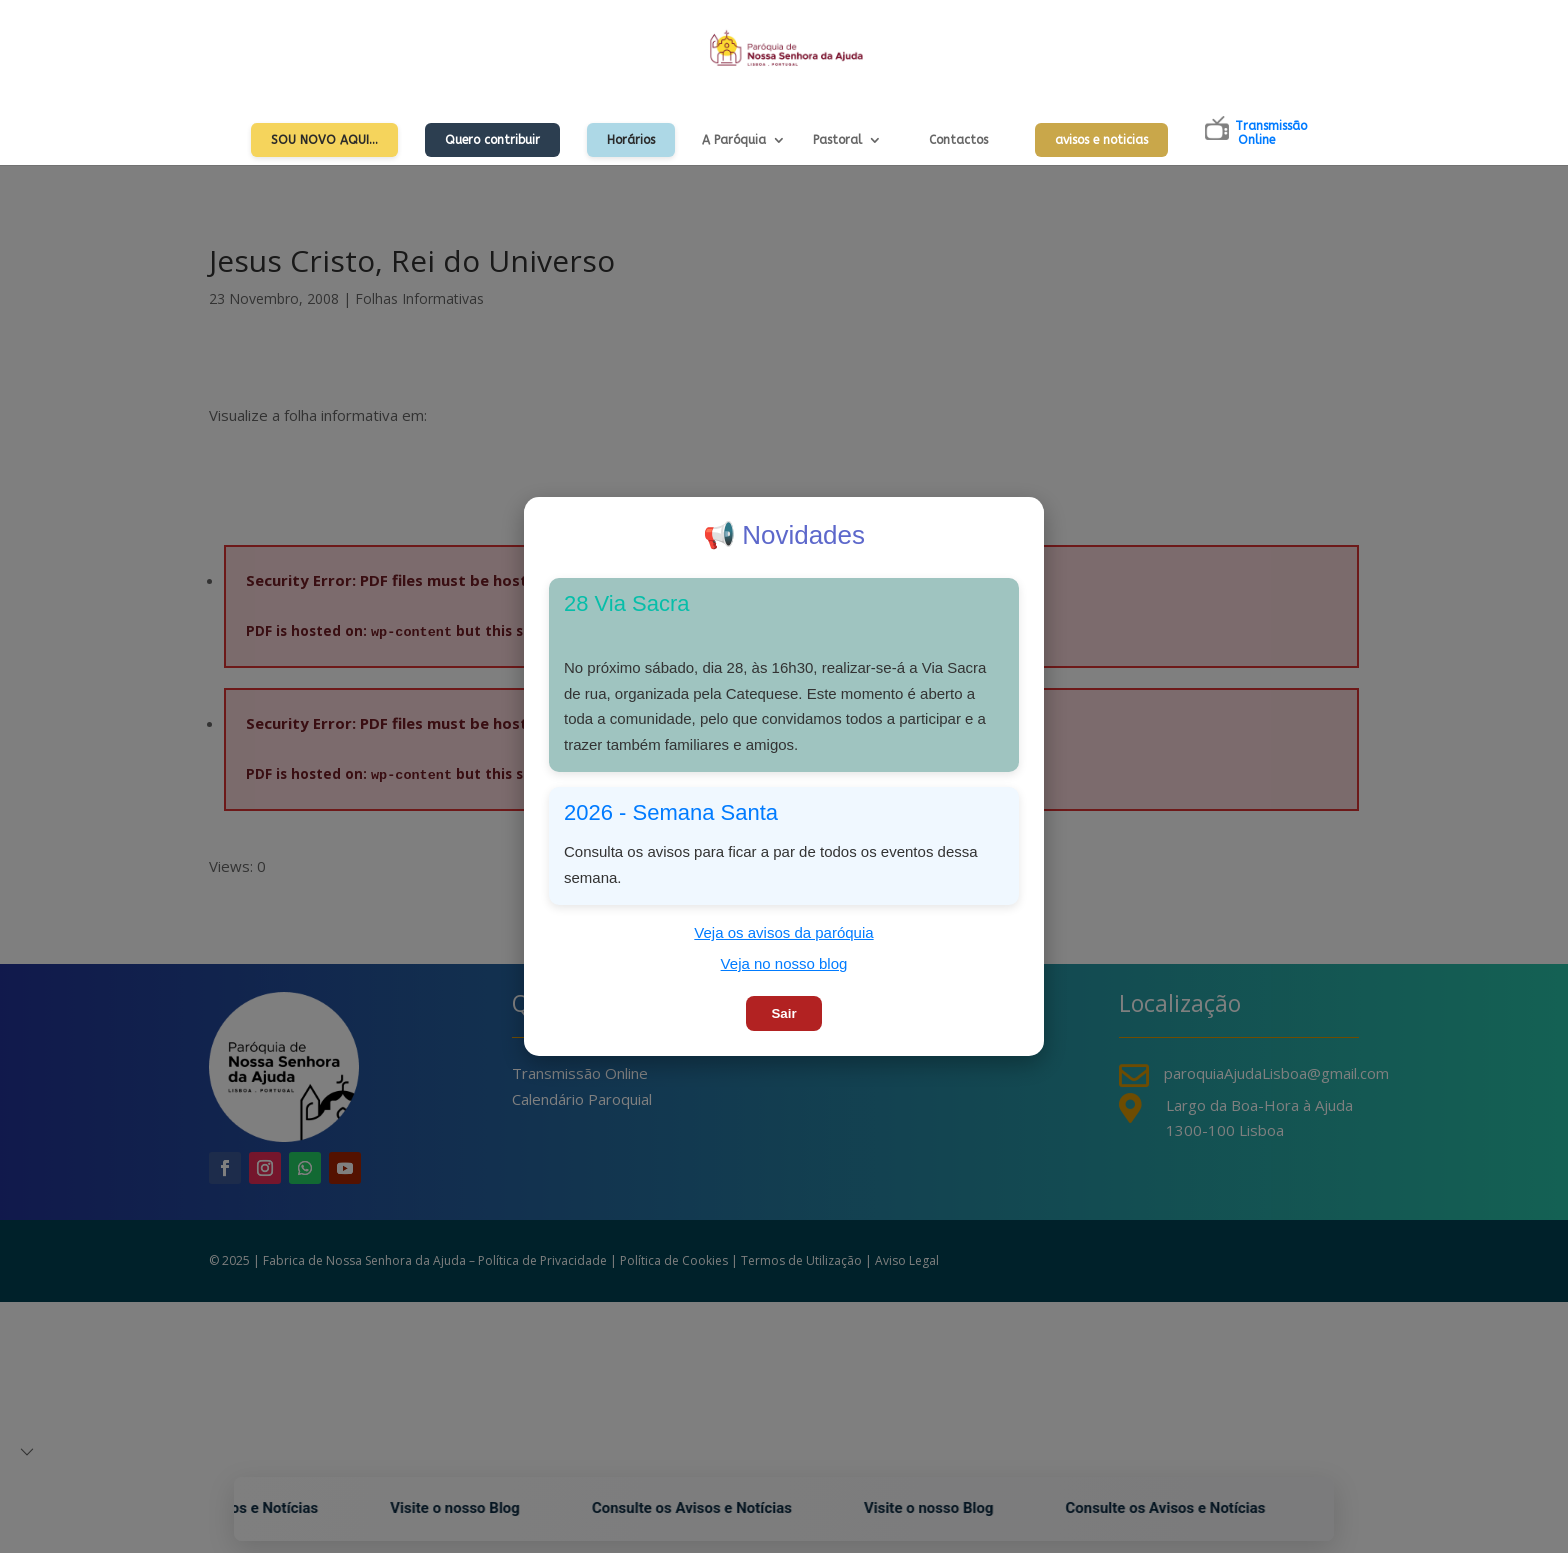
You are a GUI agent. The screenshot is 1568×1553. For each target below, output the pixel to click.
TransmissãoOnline (1271, 133)
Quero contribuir (492, 140)
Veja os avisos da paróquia (783, 932)
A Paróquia (734, 140)
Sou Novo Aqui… (324, 140)
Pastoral (837, 140)
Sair (783, 1013)
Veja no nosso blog (784, 963)
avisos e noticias (1101, 140)
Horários (631, 140)
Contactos (958, 140)
